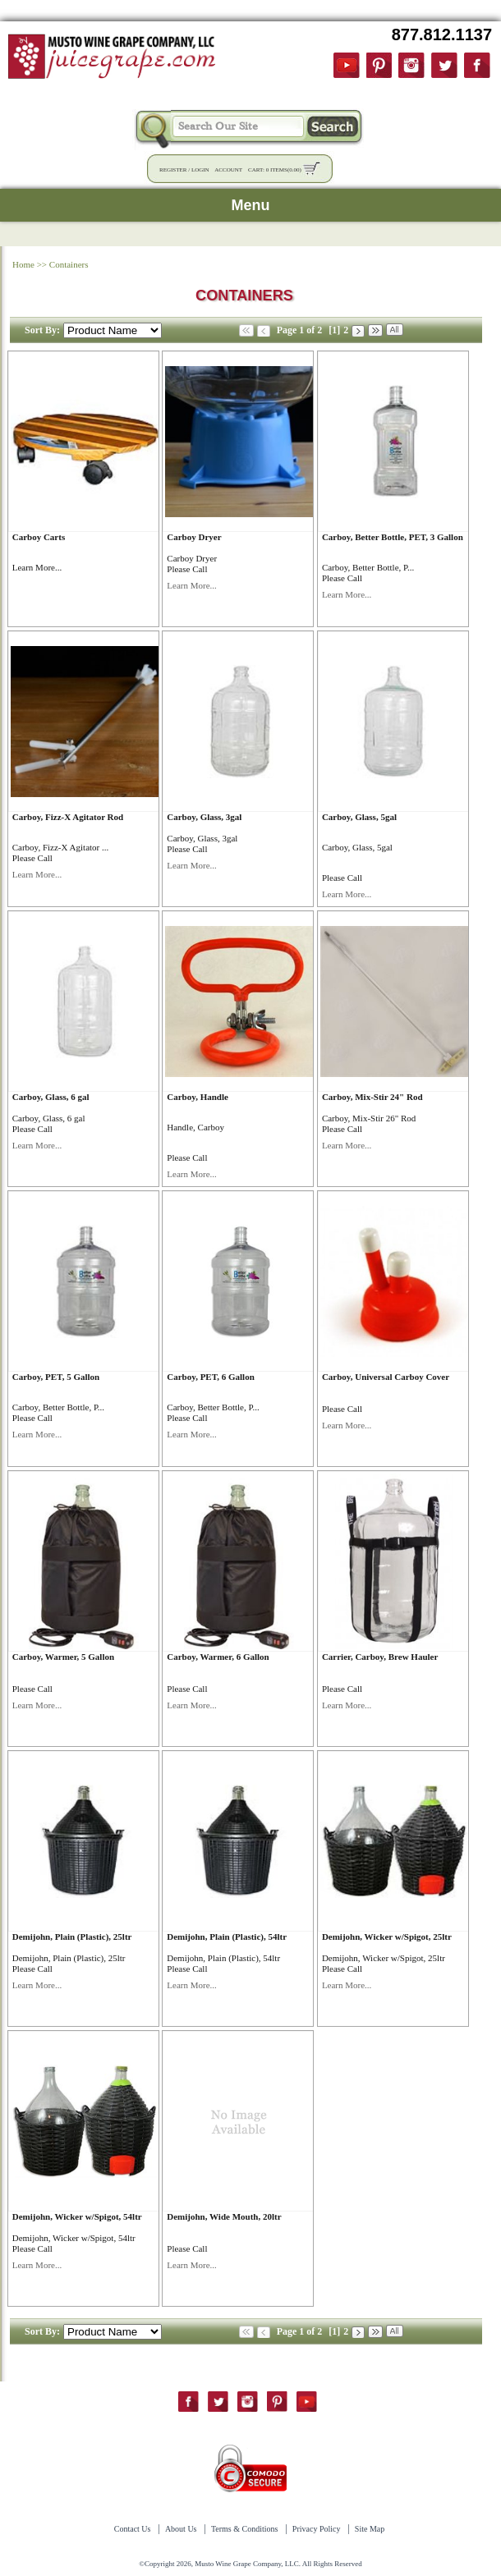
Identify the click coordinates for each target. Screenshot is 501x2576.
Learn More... (37, 567)
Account (228, 170)
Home (23, 264)
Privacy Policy (316, 2528)
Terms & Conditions (244, 2528)
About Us (181, 2528)
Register (172, 170)
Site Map (369, 2528)
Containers (69, 264)
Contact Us (132, 2528)
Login (200, 170)
